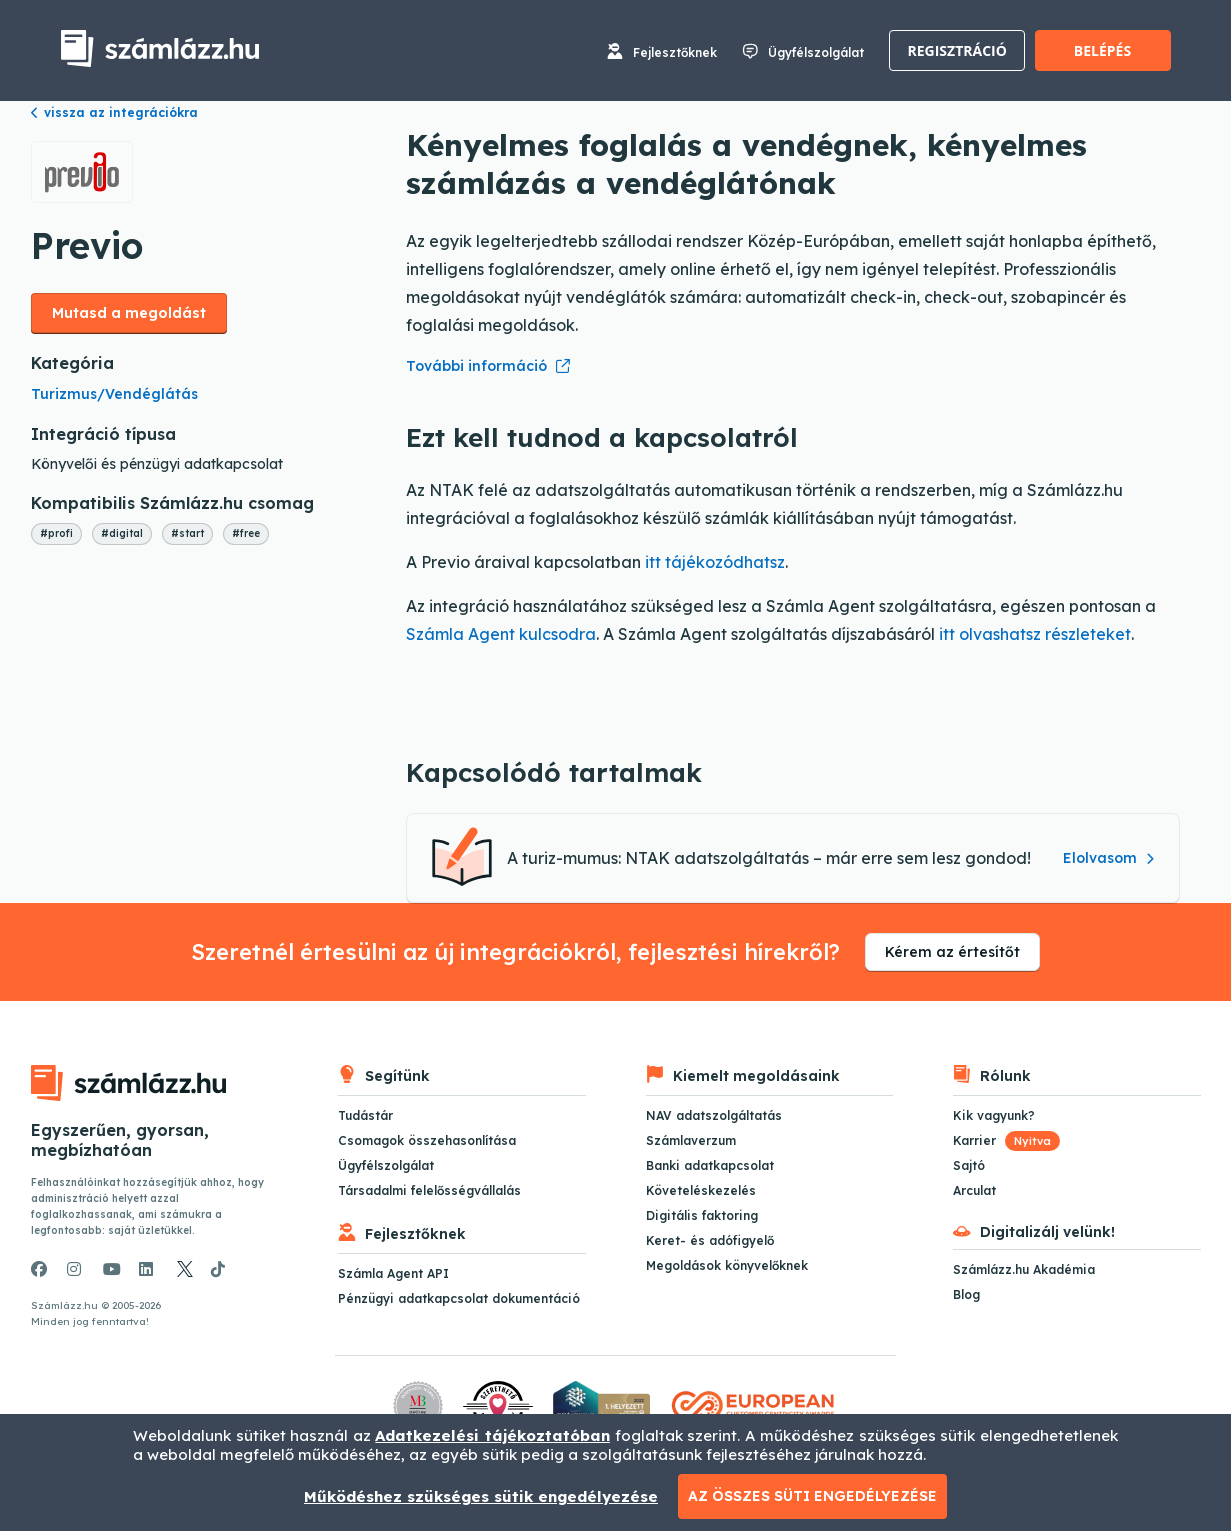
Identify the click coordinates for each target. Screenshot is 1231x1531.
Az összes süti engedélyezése (812, 1496)
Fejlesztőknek (675, 52)
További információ (476, 366)
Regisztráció (957, 50)
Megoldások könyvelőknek (727, 1265)
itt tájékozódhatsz (715, 562)
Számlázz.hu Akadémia (1024, 1269)
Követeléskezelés (701, 1190)
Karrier (1006, 1140)
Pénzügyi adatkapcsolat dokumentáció (459, 1298)
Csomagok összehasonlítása (427, 1140)
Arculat (974, 1190)
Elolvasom (1108, 858)
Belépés (1102, 50)
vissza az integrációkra (114, 112)
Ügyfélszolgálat (816, 52)
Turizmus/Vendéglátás (114, 394)
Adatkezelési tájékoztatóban (492, 1435)
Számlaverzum (691, 1140)
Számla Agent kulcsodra (501, 634)
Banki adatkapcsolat (710, 1165)
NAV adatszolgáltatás (714, 1115)
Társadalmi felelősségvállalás (429, 1190)
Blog (966, 1294)
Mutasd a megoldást (129, 313)
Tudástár (365, 1115)
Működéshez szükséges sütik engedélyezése (481, 1496)
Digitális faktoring (702, 1215)
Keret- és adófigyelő (710, 1240)
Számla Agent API (393, 1273)
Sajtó (969, 1165)
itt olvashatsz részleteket (1035, 634)
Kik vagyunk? (994, 1115)
